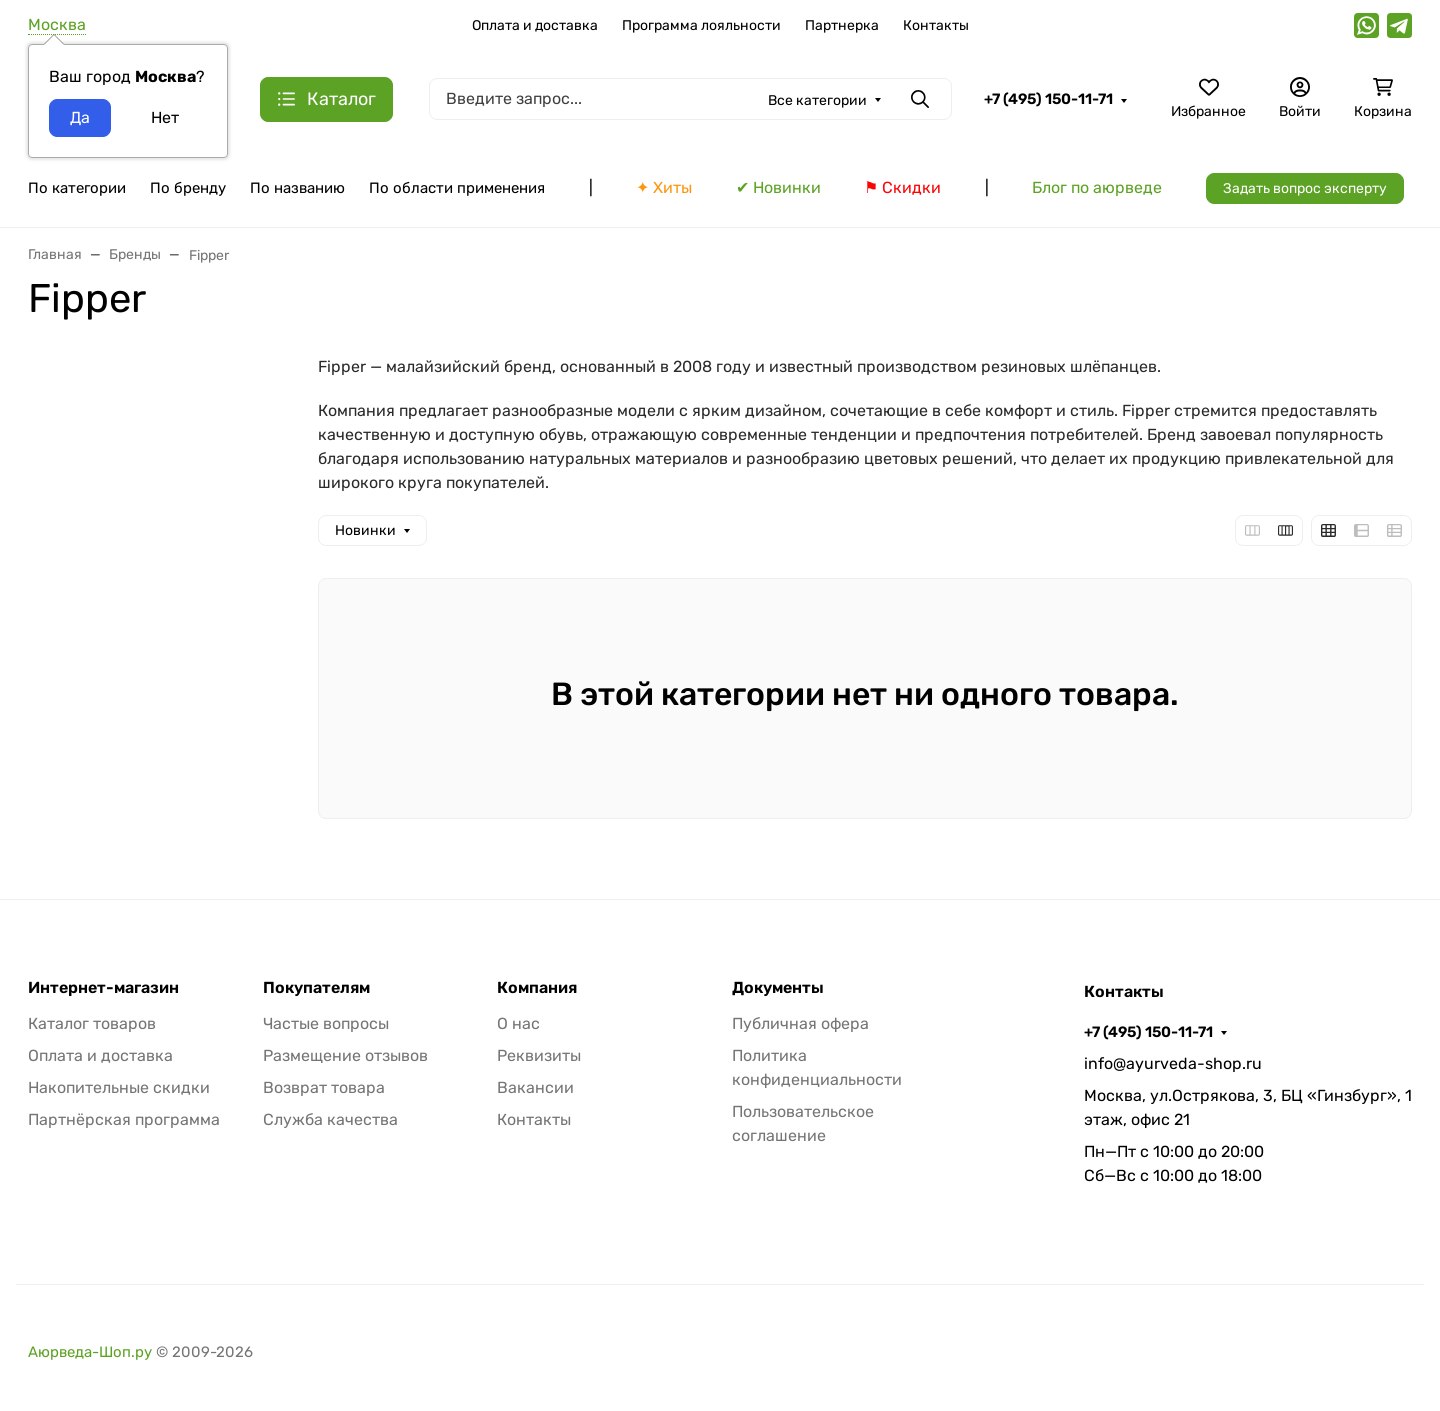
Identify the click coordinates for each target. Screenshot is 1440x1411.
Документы (778, 988)
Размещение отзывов (345, 1055)
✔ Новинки (778, 187)
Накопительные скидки (119, 1087)
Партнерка (842, 25)
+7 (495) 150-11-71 (1048, 99)
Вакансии (535, 1087)
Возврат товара (324, 1087)
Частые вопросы (326, 1023)
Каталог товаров (92, 1023)
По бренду (188, 188)
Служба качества (330, 1119)
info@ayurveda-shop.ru (1173, 1063)
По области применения (457, 188)
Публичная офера (800, 1023)
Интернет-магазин (103, 988)
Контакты (936, 25)
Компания (537, 988)
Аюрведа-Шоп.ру (90, 1352)
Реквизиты (539, 1055)
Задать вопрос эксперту (1305, 188)
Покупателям (316, 988)
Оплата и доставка (535, 25)
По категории (77, 188)
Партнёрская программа (124, 1119)
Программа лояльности (701, 25)
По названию (297, 188)
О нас (518, 1023)
